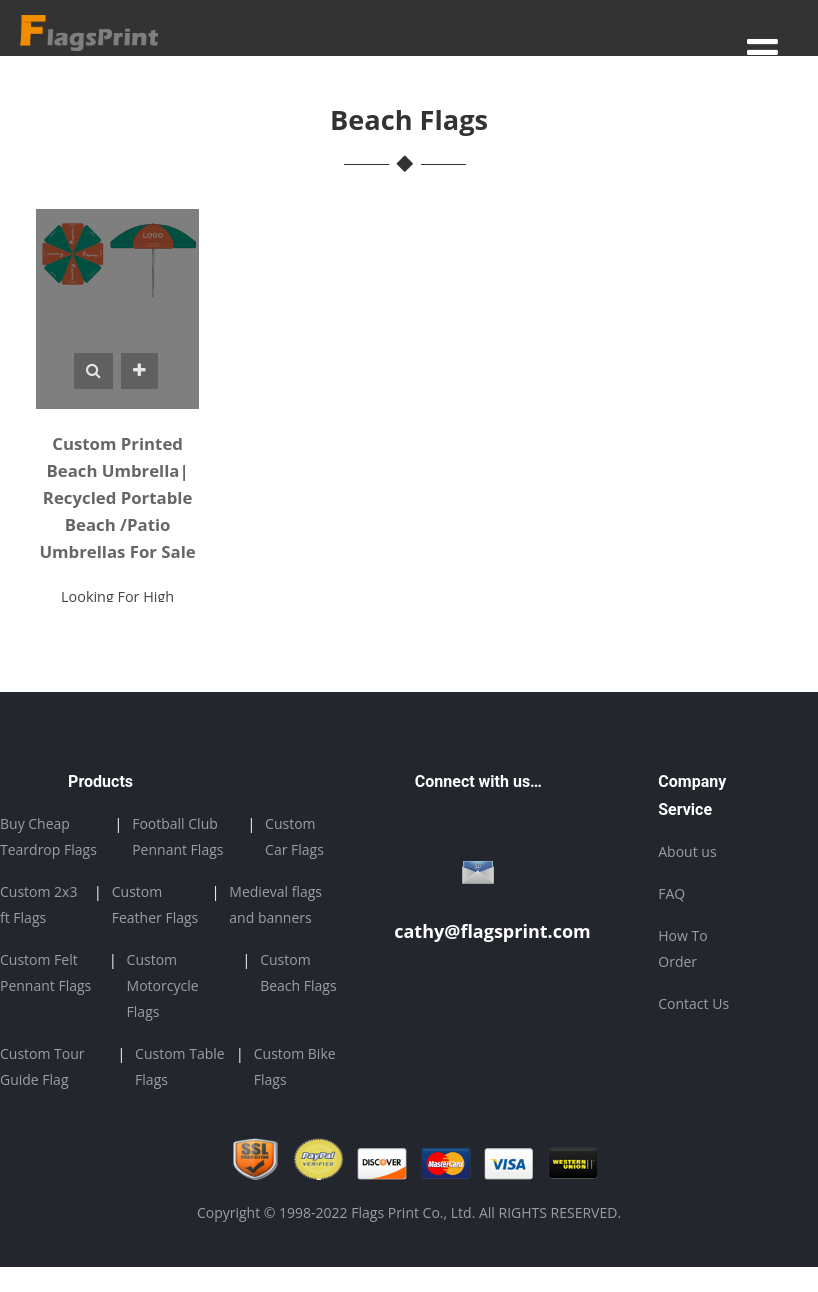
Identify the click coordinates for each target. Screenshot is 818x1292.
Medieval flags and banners (275, 904)
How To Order (682, 948)
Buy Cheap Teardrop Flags (48, 836)
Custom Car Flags (294, 836)
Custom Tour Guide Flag (42, 1066)
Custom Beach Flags (298, 972)
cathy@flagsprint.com (492, 931)
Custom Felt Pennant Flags (45, 972)
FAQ (671, 893)
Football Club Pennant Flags (177, 836)
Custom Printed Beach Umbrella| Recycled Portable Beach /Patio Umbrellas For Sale (117, 497)
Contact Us (693, 1003)
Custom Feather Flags (155, 904)
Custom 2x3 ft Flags (38, 904)
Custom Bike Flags (295, 1066)
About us (687, 851)
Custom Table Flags (180, 1066)
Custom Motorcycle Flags (163, 985)
